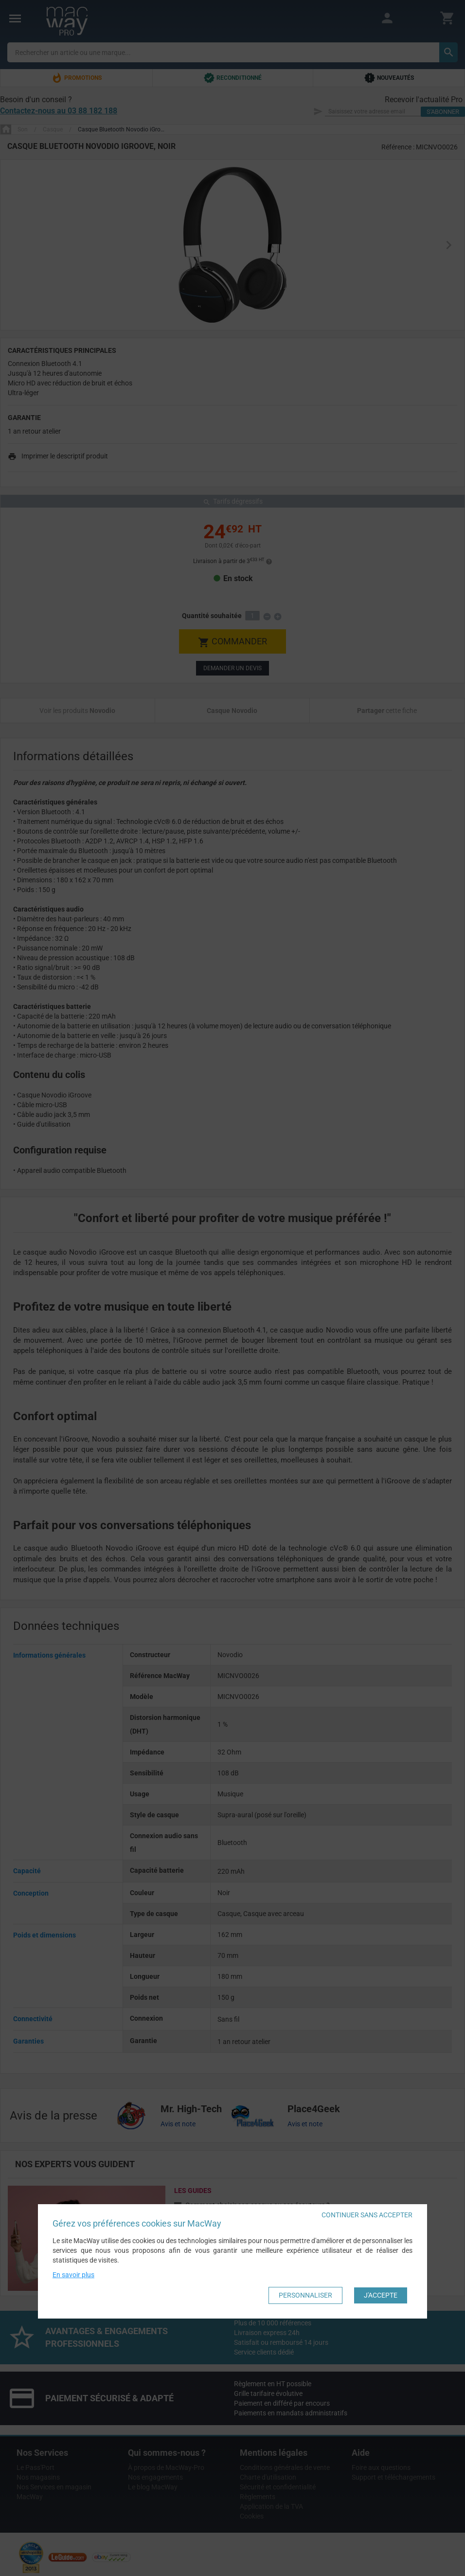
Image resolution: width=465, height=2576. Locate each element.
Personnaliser (305, 2295)
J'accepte (380, 2295)
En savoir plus (73, 2275)
